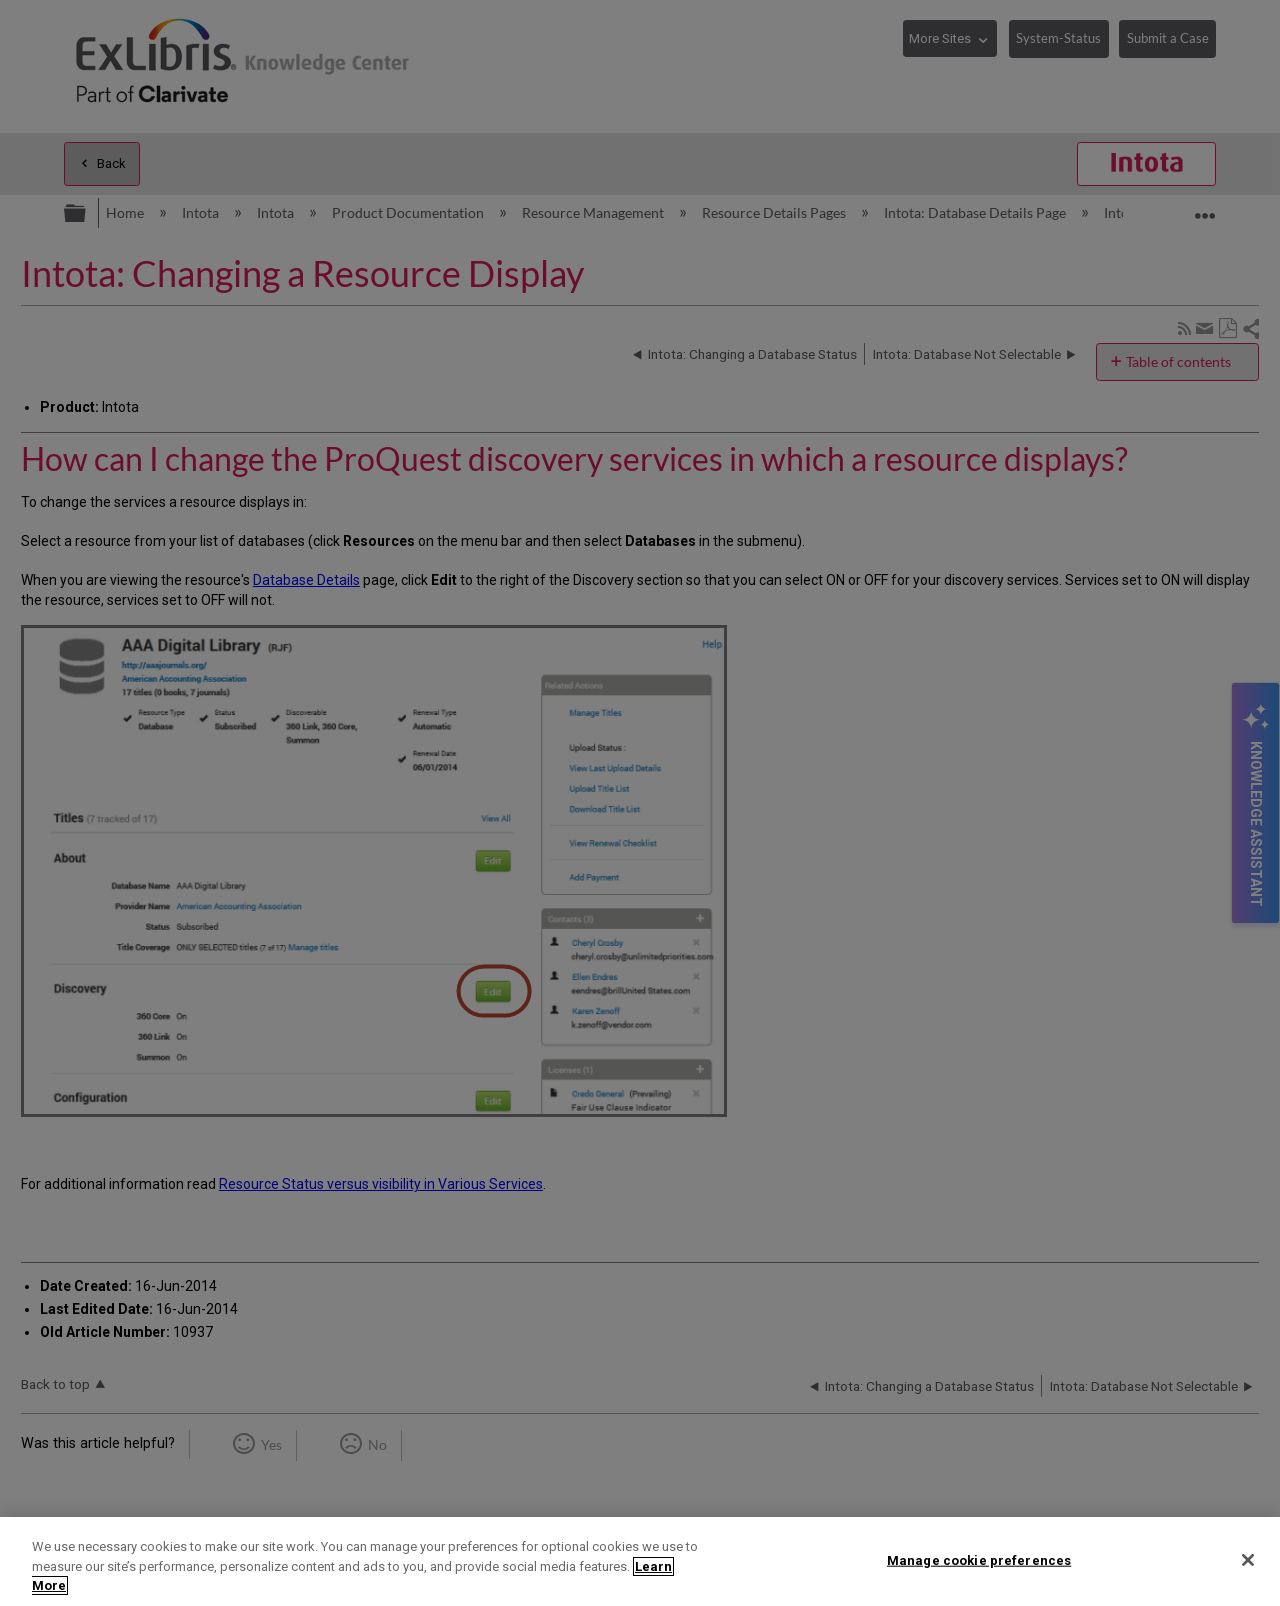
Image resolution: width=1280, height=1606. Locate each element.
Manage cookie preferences (979, 1559)
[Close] (1248, 1560)
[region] (640, 1561)
